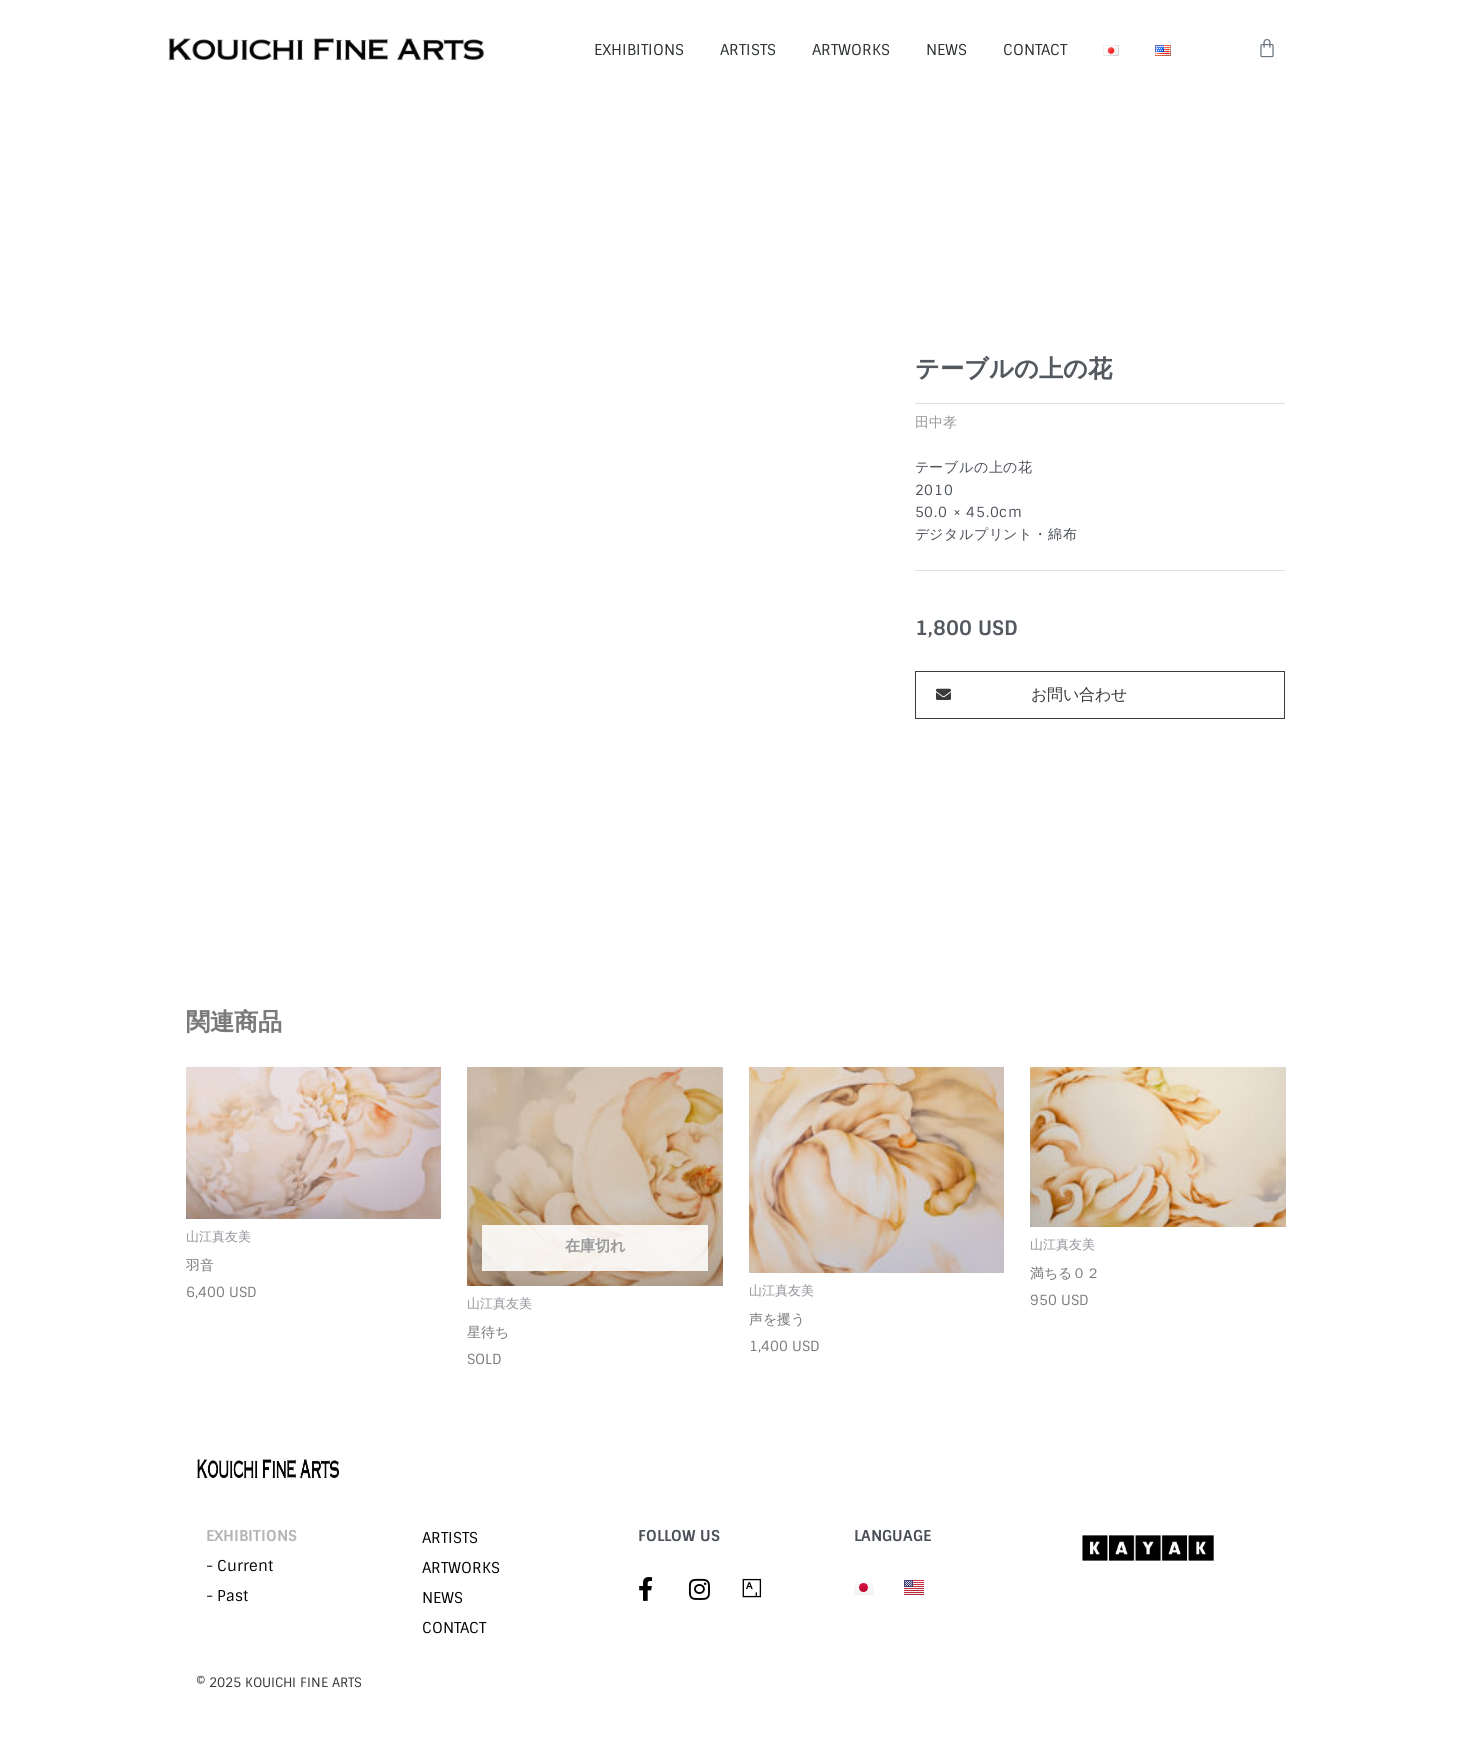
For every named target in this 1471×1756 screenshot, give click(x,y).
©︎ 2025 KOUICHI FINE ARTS (279, 1682)
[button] (1100, 695)
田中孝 (936, 422)
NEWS (946, 50)
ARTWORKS (851, 50)
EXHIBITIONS (639, 50)
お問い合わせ (1079, 694)
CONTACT (1035, 50)
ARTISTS (748, 50)
